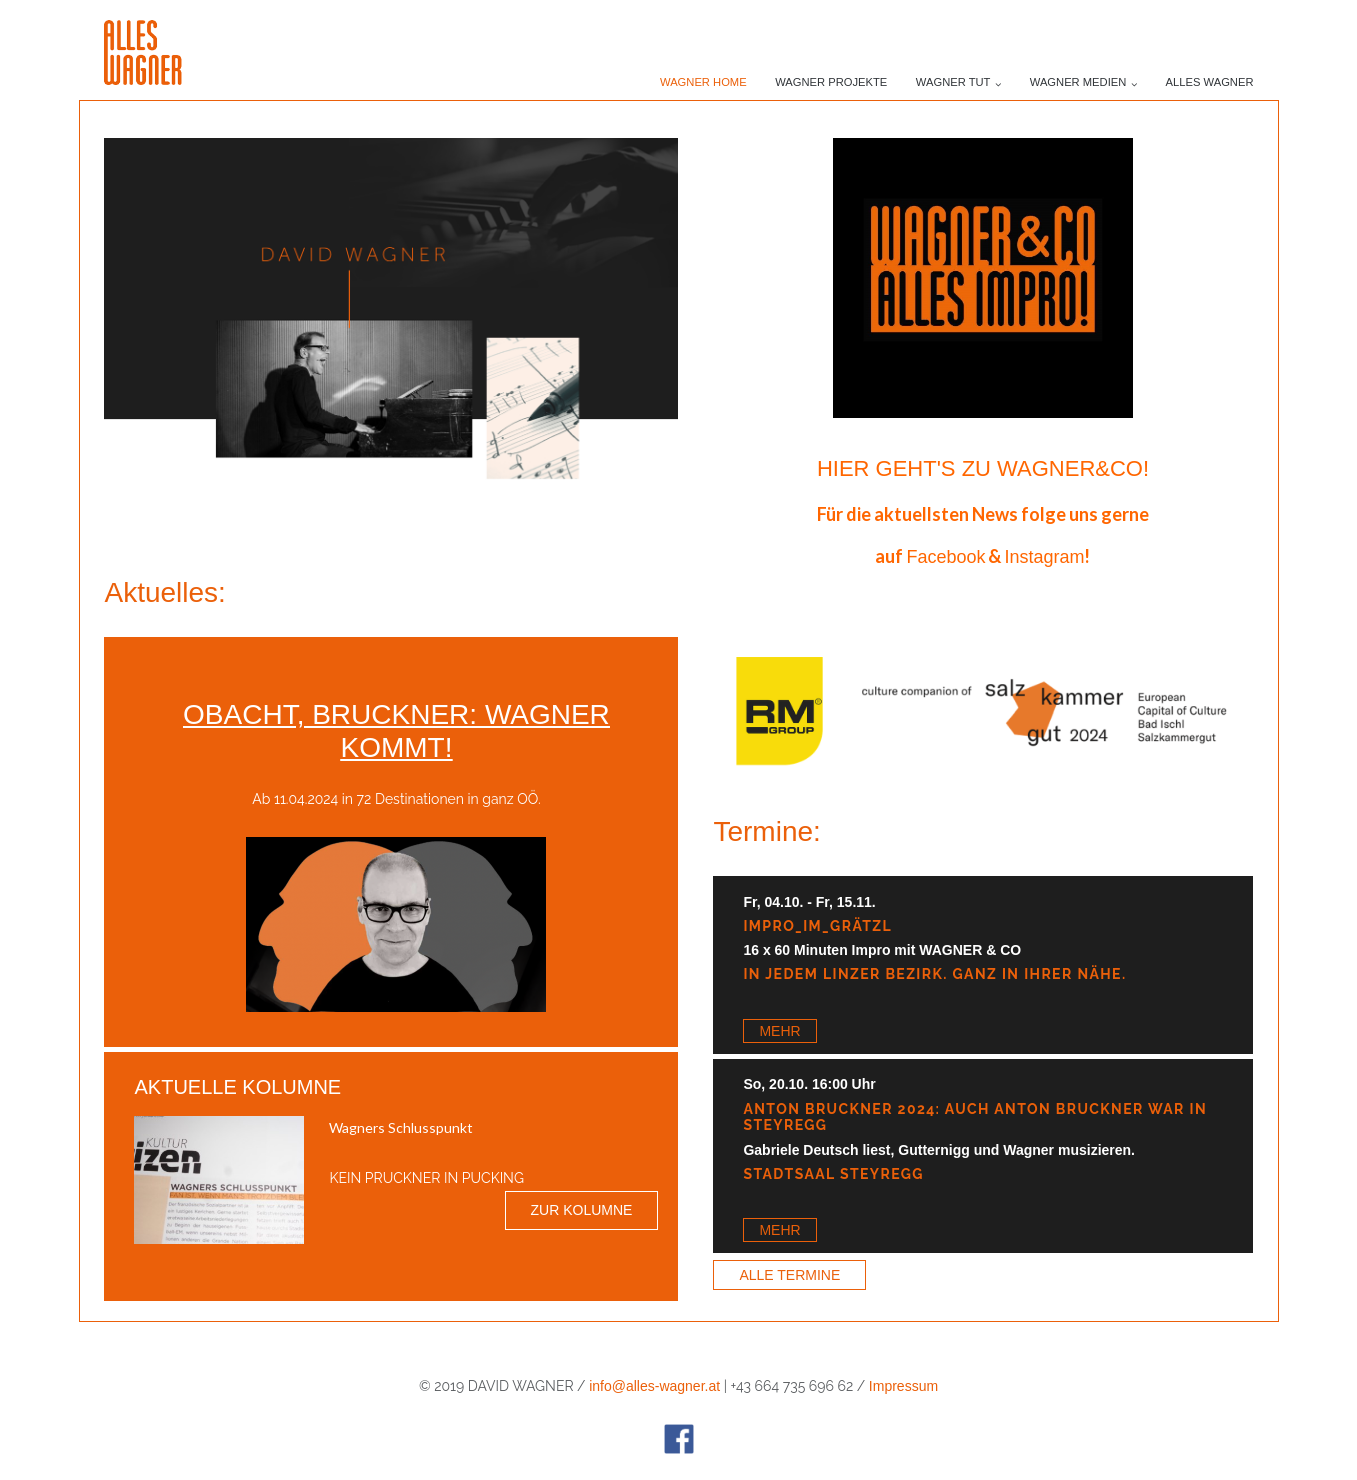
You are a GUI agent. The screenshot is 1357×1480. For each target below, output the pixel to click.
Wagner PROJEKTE (831, 82)
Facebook (945, 557)
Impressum (903, 1386)
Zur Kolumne (582, 1210)
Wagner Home (703, 82)
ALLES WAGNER (1210, 82)
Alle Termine (789, 1275)
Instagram (1044, 557)
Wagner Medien (1078, 82)
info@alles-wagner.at (654, 1386)
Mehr (779, 1031)
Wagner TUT (953, 82)
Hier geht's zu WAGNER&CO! (983, 468)
